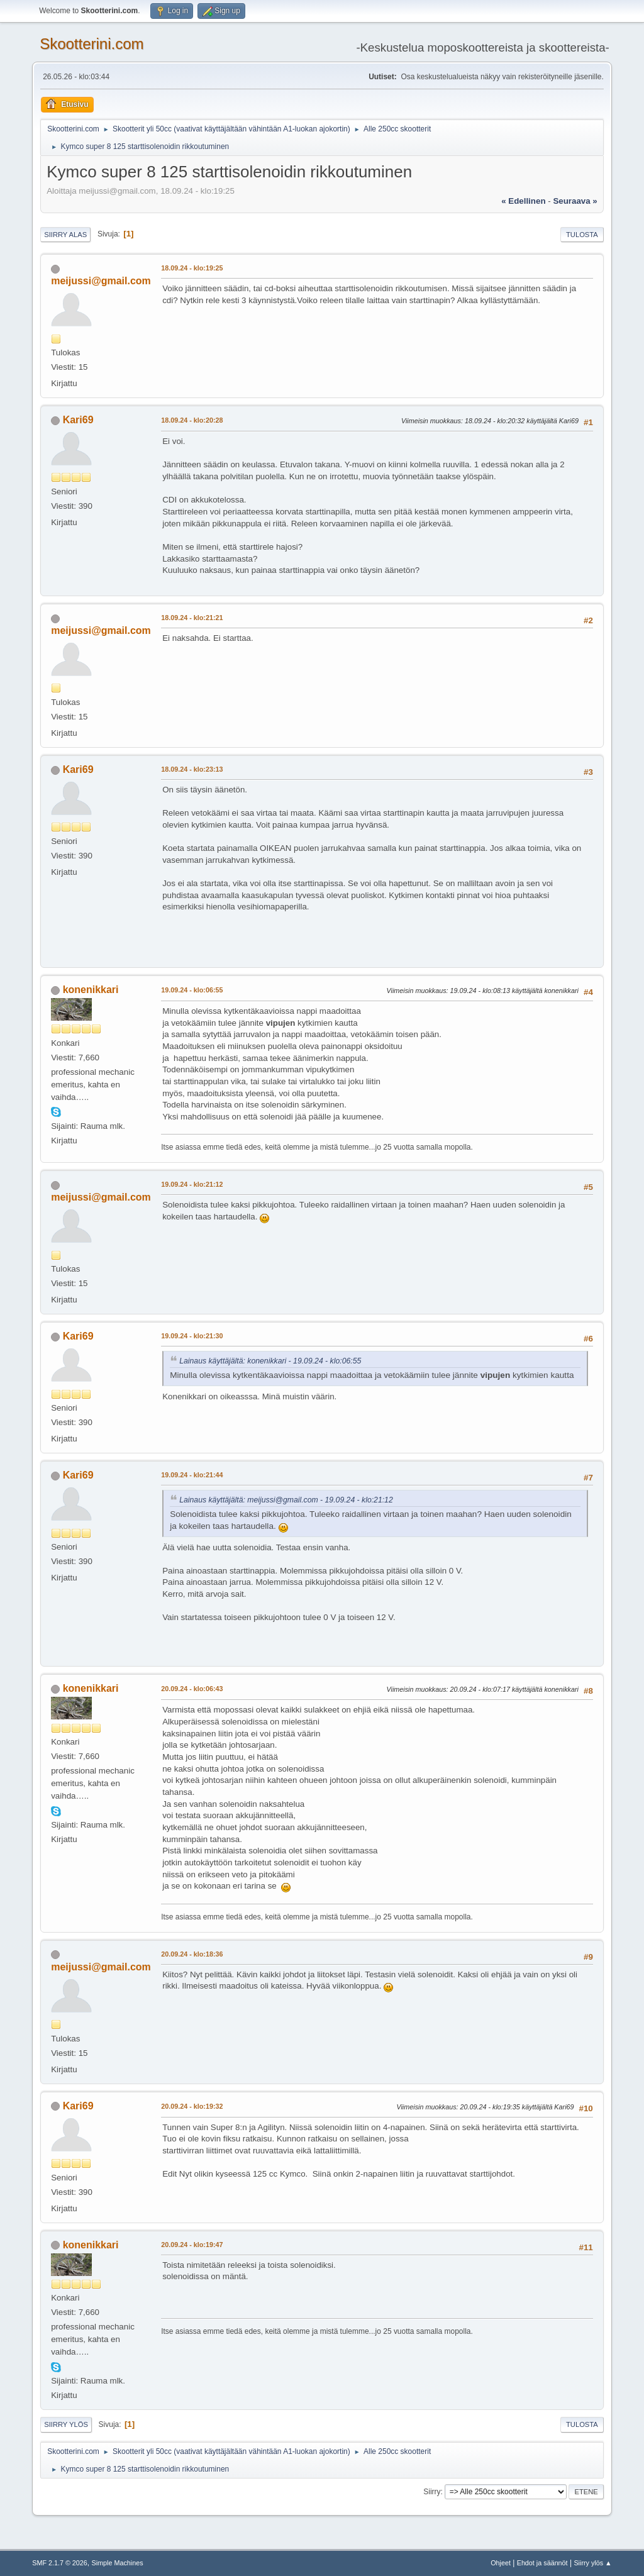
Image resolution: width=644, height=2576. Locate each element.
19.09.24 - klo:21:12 (192, 1184)
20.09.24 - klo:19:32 (192, 2106)
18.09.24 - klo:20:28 (192, 420)
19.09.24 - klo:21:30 (192, 1336)
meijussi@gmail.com (101, 280)
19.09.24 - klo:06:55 (192, 990)
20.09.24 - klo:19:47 (192, 2244)
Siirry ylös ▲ (592, 2563)
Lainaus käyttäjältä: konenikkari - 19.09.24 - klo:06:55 (270, 1361)
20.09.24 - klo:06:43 (192, 1688)
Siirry (431, 2491)
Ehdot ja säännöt (542, 2563)
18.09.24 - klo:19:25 (192, 268)
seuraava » (575, 201)
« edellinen (523, 201)
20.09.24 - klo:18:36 (192, 1954)
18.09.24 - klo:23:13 (192, 769)
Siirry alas (65, 234)
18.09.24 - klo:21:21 (192, 617)
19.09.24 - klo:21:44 (192, 1475)
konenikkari (91, 989)
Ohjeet (501, 2563)
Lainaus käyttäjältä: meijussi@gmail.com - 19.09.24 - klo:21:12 (286, 1500)
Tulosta (582, 234)
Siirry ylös (66, 2424)
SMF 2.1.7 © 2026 (59, 2563)
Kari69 (78, 419)
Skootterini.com (91, 43)
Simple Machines (117, 2563)
